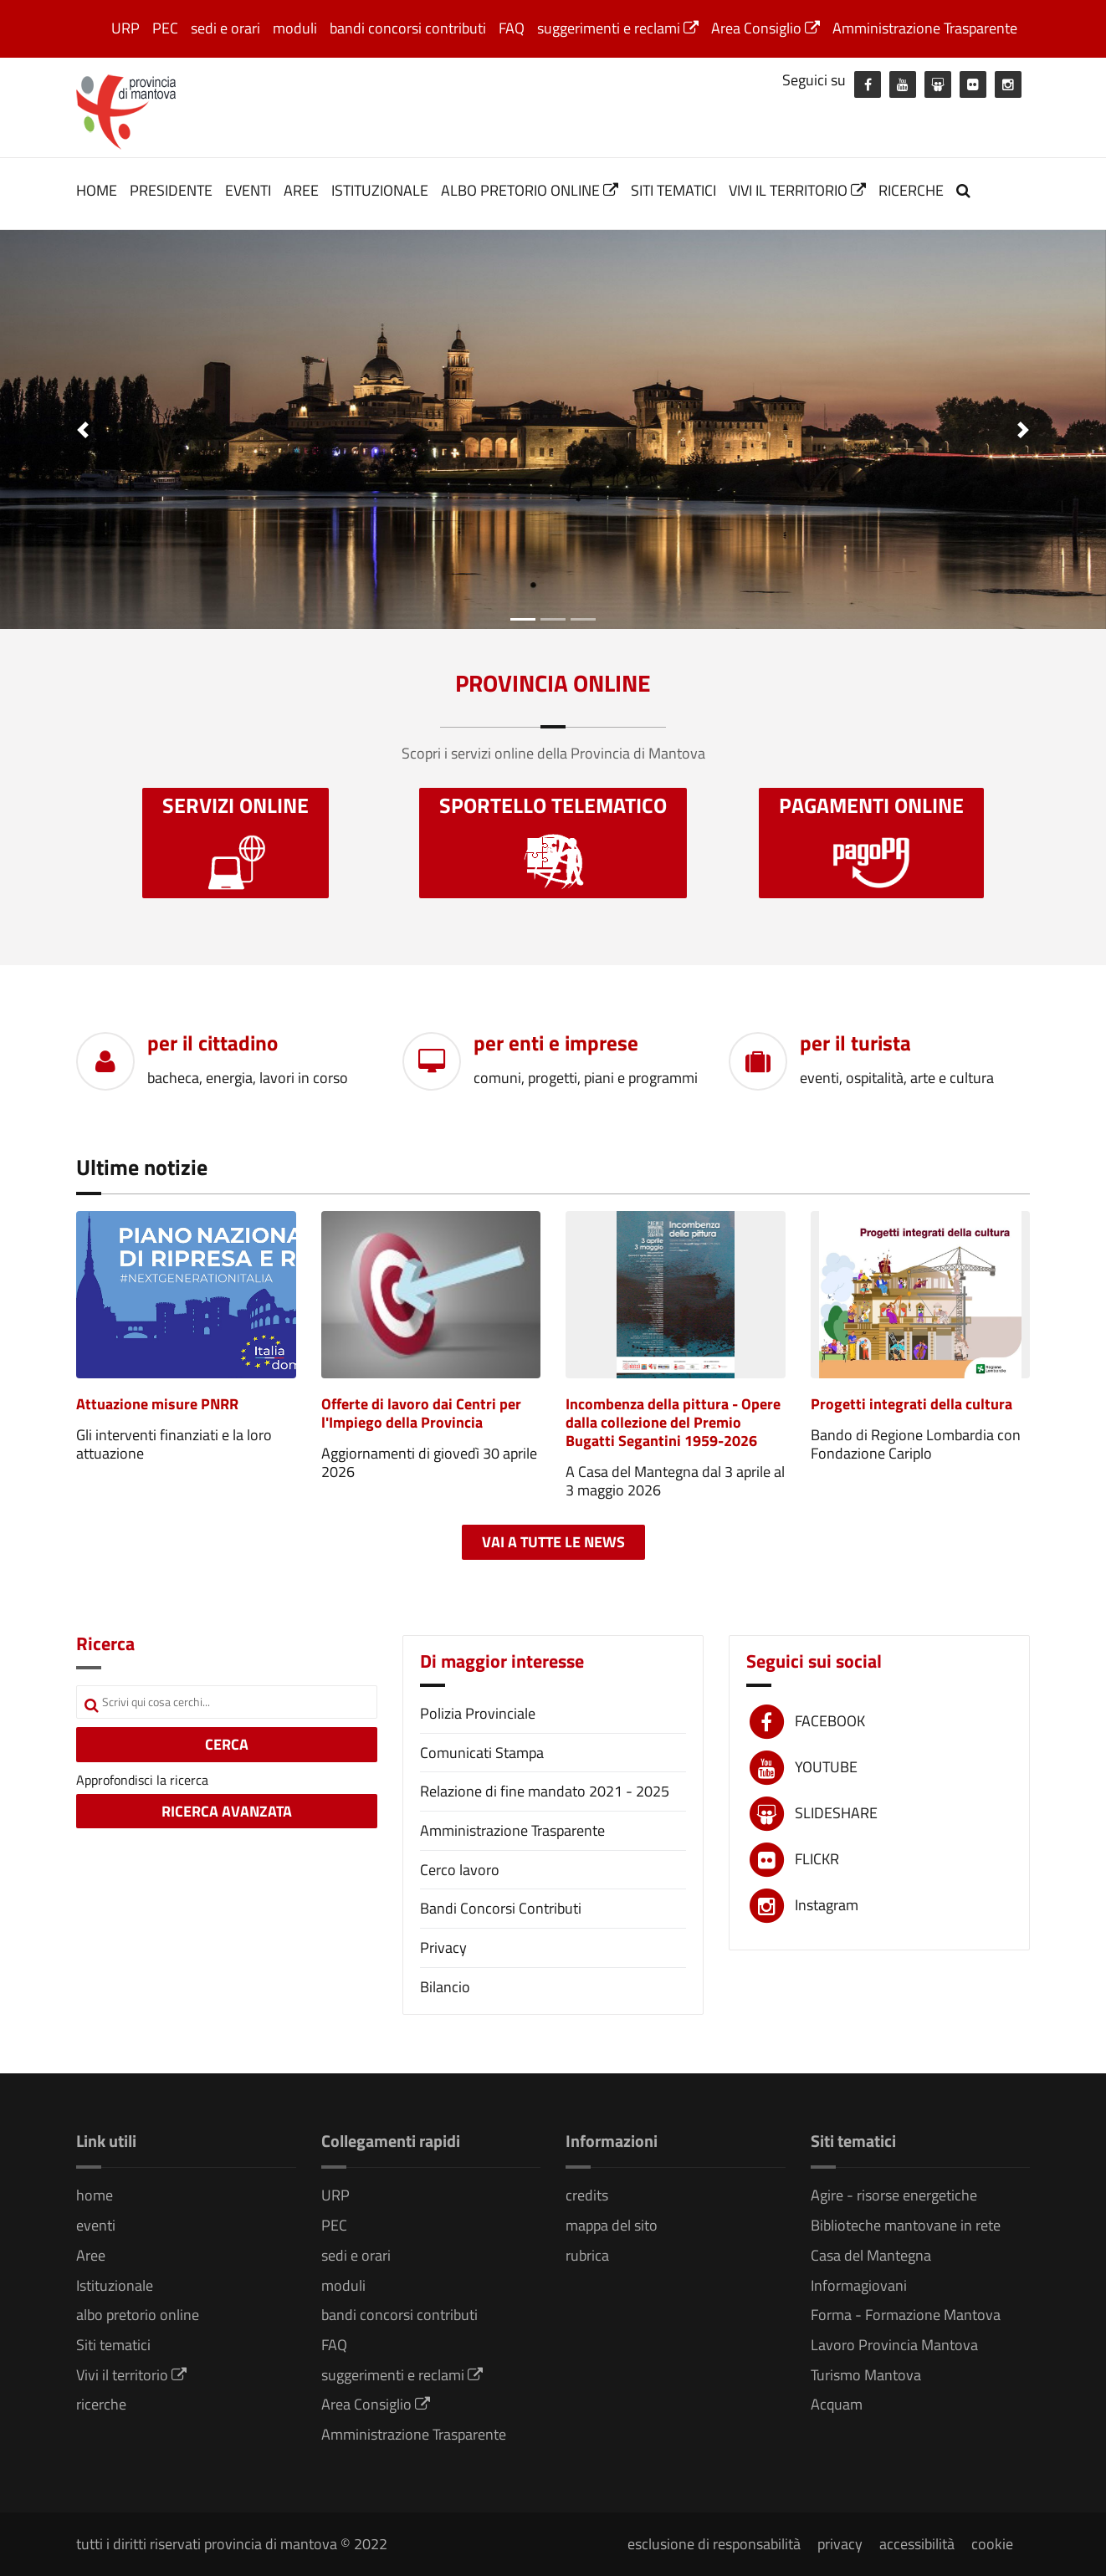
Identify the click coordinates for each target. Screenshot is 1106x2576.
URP (125, 28)
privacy (840, 2544)
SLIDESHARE (836, 1813)
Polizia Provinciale (477, 1713)
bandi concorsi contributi (408, 28)
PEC (165, 28)
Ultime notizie (141, 1167)
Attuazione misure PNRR (157, 1404)
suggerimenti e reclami (618, 28)
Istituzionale (379, 190)
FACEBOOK (830, 1721)
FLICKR (817, 1859)
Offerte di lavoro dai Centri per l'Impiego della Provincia (421, 1413)
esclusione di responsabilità (714, 2544)
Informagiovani (859, 2285)
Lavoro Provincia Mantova (894, 2344)
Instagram (826, 1905)
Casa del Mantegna (871, 2255)
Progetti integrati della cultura (911, 1404)
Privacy (443, 1947)
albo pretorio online (529, 190)
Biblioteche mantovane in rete (906, 2225)
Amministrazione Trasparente (924, 28)
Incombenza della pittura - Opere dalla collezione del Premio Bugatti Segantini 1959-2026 (673, 1422)
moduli (295, 28)
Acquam (837, 2404)
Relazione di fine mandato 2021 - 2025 (544, 1791)
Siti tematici (673, 190)
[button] (83, 429)
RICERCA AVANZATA (226, 1811)
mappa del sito (612, 2225)
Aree (301, 190)
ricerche (911, 190)
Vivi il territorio (797, 190)
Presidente (171, 190)
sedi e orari (225, 28)
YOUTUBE (826, 1767)
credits (587, 2195)
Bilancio (445, 1986)
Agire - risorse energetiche (894, 2195)
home (96, 190)
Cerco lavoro (459, 1869)
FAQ (512, 28)
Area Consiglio (765, 28)
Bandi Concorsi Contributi (500, 1908)
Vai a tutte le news (553, 1542)
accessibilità (917, 2544)
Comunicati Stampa (482, 1752)
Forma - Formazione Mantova (906, 2314)
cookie (992, 2544)
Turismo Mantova (866, 2375)
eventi (248, 190)
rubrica (587, 2255)
